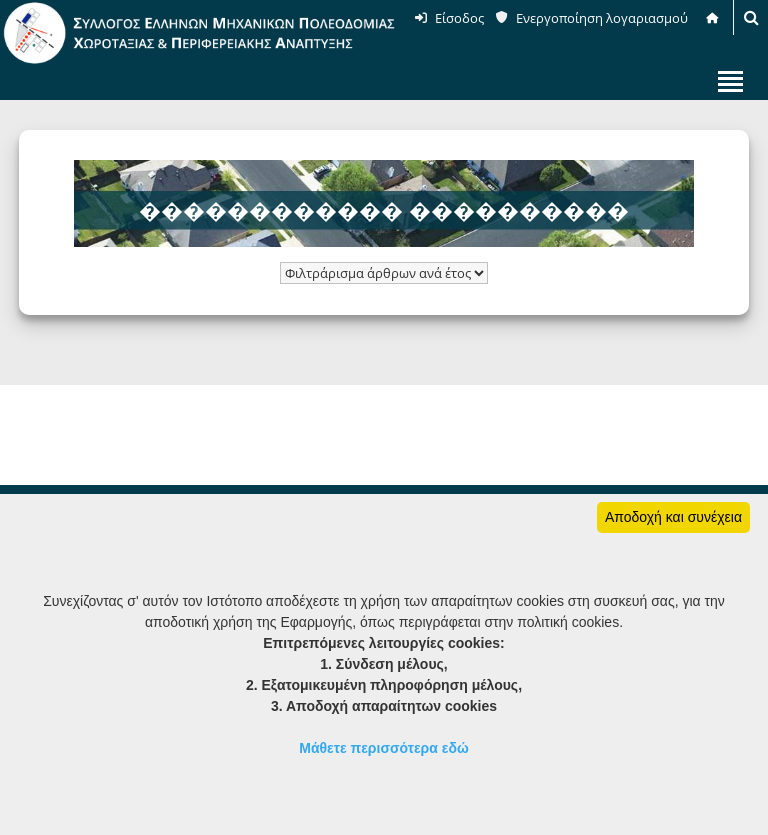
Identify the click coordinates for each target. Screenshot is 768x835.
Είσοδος (459, 18)
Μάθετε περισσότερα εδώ (384, 748)
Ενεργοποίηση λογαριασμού (602, 18)
